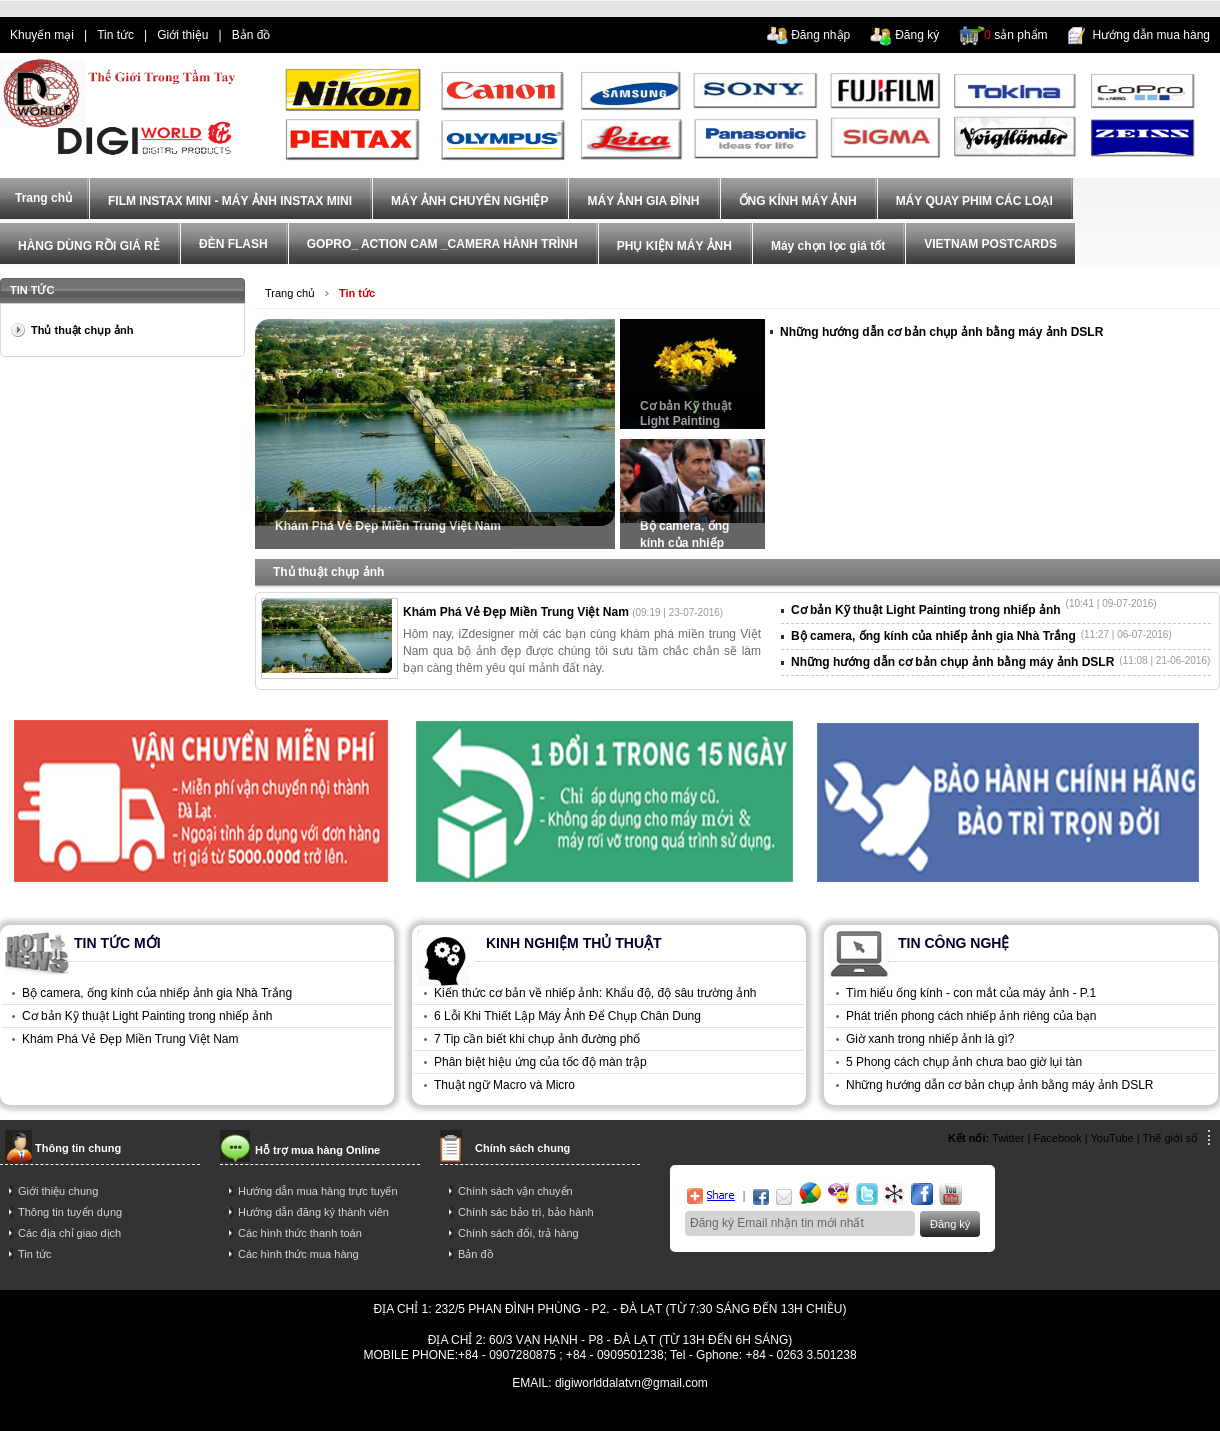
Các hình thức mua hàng (298, 1254)
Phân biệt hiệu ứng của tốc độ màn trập (540, 1062)
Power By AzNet (610, 1397)
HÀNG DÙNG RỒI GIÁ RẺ (89, 246)
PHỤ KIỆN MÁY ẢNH (674, 246)
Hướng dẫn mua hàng (1151, 35)
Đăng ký (917, 35)
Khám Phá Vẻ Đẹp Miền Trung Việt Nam (388, 526)
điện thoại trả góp (488, 1413)
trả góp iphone (716, 1413)
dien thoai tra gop (383, 1413)
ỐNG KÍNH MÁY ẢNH (798, 201)
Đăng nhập (820, 35)
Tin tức (115, 35)
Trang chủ (290, 293)
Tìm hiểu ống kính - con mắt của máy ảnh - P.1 (971, 993)
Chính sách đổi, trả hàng (518, 1233)
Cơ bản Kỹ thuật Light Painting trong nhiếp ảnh (686, 414)
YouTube (1112, 1138)
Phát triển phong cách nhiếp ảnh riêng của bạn (971, 1016)
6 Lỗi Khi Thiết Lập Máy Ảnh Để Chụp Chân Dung (567, 1016)
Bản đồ (251, 35)
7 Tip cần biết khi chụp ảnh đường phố (537, 1039)
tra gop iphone (287, 1413)
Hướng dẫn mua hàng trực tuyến (318, 1191)
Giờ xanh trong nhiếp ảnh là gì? (930, 1039)
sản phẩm (1015, 35)
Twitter (1008, 1138)
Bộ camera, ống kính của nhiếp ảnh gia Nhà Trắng (692, 534)
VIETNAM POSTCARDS (990, 244)
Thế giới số (1170, 1138)
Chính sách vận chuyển (515, 1191)
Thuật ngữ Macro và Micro (504, 1085)
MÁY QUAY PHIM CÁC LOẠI (974, 201)
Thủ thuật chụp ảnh (82, 330)
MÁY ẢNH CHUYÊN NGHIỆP (469, 201)
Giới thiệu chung (58, 1191)
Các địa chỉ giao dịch (69, 1233)
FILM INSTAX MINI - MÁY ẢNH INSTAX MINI (230, 201)
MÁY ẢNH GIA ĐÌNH (643, 201)
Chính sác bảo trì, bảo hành (526, 1212)
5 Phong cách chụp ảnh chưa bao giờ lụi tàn (964, 1062)
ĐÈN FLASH (233, 244)
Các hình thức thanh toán (300, 1233)
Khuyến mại (42, 35)
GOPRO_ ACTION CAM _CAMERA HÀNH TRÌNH (442, 244)
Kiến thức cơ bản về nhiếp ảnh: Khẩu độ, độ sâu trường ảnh (595, 993)
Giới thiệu (182, 35)
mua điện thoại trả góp (826, 1413)
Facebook (1057, 1138)
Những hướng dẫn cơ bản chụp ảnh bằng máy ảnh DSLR (941, 332)
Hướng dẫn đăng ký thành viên (313, 1212)
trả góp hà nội (933, 1413)
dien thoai (316, 35)
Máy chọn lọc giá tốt (828, 246)
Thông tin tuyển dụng (70, 1212)
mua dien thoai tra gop (606, 1413)
